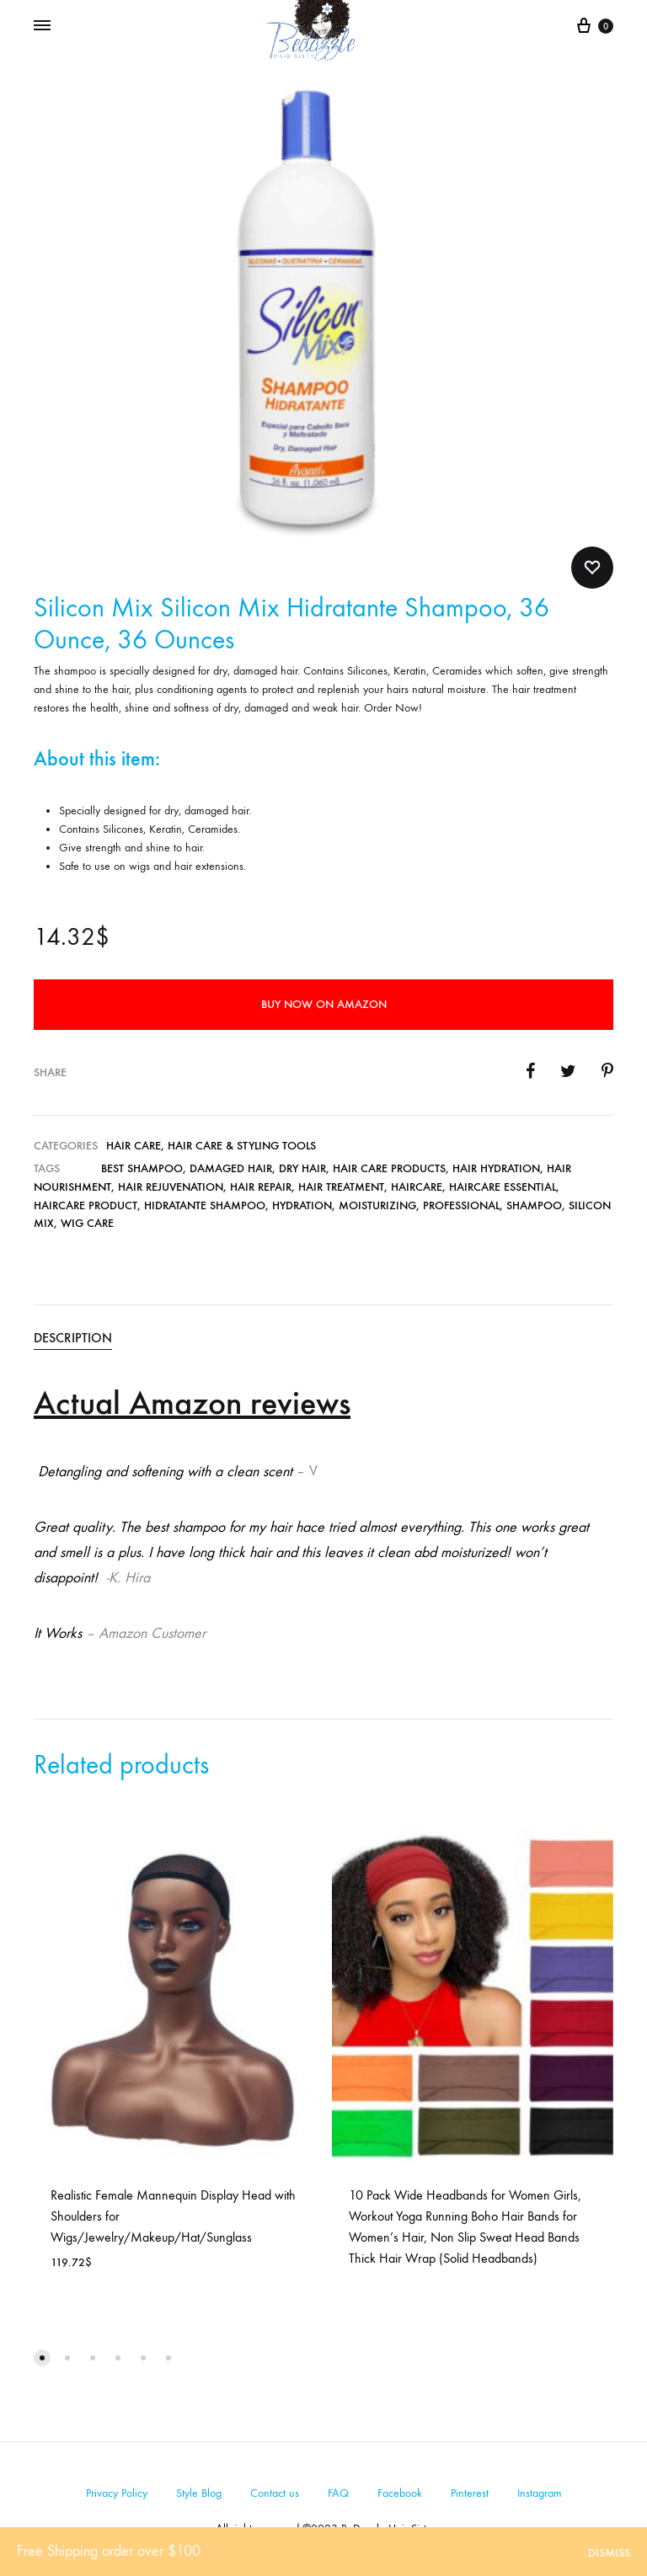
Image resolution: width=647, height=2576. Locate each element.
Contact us (274, 2493)
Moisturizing (377, 1205)
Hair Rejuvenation (170, 1187)
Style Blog (199, 2493)
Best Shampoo (142, 1168)
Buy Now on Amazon (324, 1004)
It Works (58, 1633)
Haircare (416, 1187)
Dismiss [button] (609, 2553)
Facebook (399, 2493)
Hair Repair (260, 1187)
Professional (461, 1205)
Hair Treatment (341, 1187)
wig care (87, 1223)
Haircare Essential (502, 1187)
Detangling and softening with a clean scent (163, 1471)
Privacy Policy (116, 2493)
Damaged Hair (231, 1168)
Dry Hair (302, 1168)
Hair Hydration (496, 1168)
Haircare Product (85, 1205)
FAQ (338, 2493)
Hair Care (133, 1146)
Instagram (539, 2493)
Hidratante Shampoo (204, 1205)
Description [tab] (73, 1338)
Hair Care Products (389, 1168)
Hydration (302, 1205)
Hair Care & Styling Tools (242, 1146)
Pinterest (470, 2493)
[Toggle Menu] (42, 26)
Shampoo (534, 1205)
